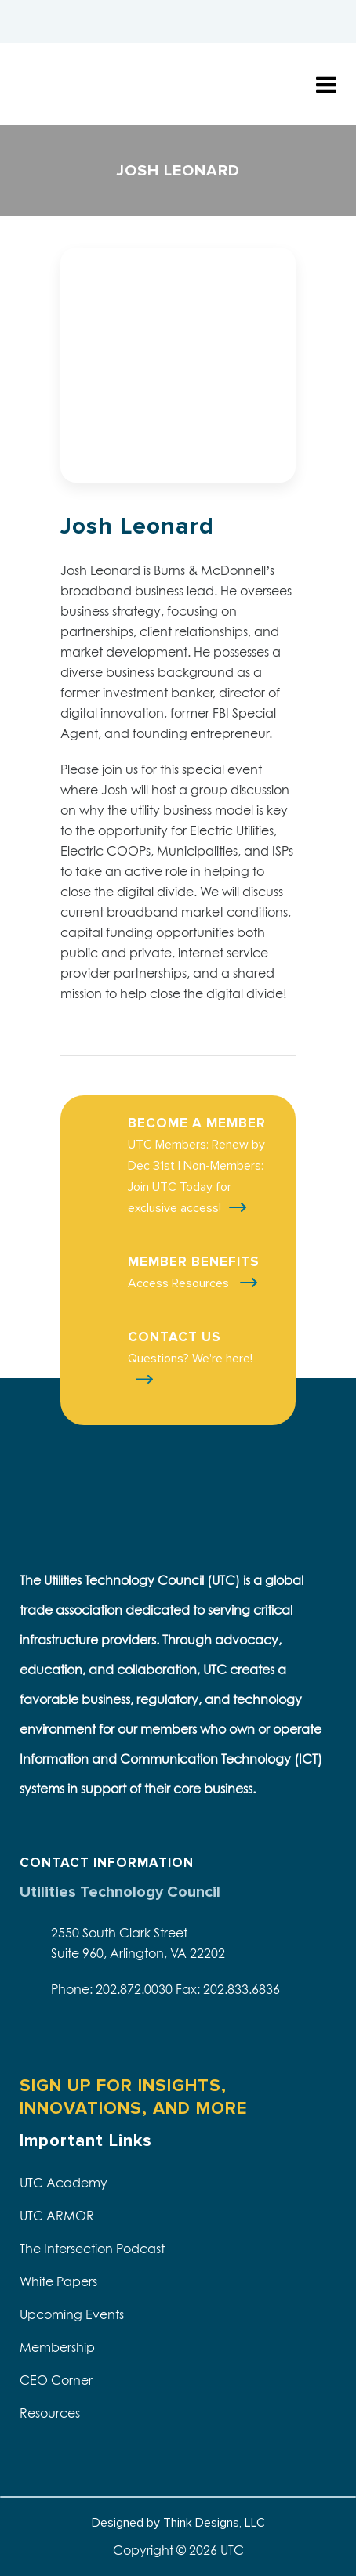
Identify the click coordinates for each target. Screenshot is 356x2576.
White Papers (58, 2281)
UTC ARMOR (57, 2215)
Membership (57, 2347)
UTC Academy (63, 2183)
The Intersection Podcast (92, 2248)
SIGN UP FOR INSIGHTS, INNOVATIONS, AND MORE (133, 2097)
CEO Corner (56, 2380)
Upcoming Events (72, 2314)
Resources (50, 2413)
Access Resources (180, 1283)
